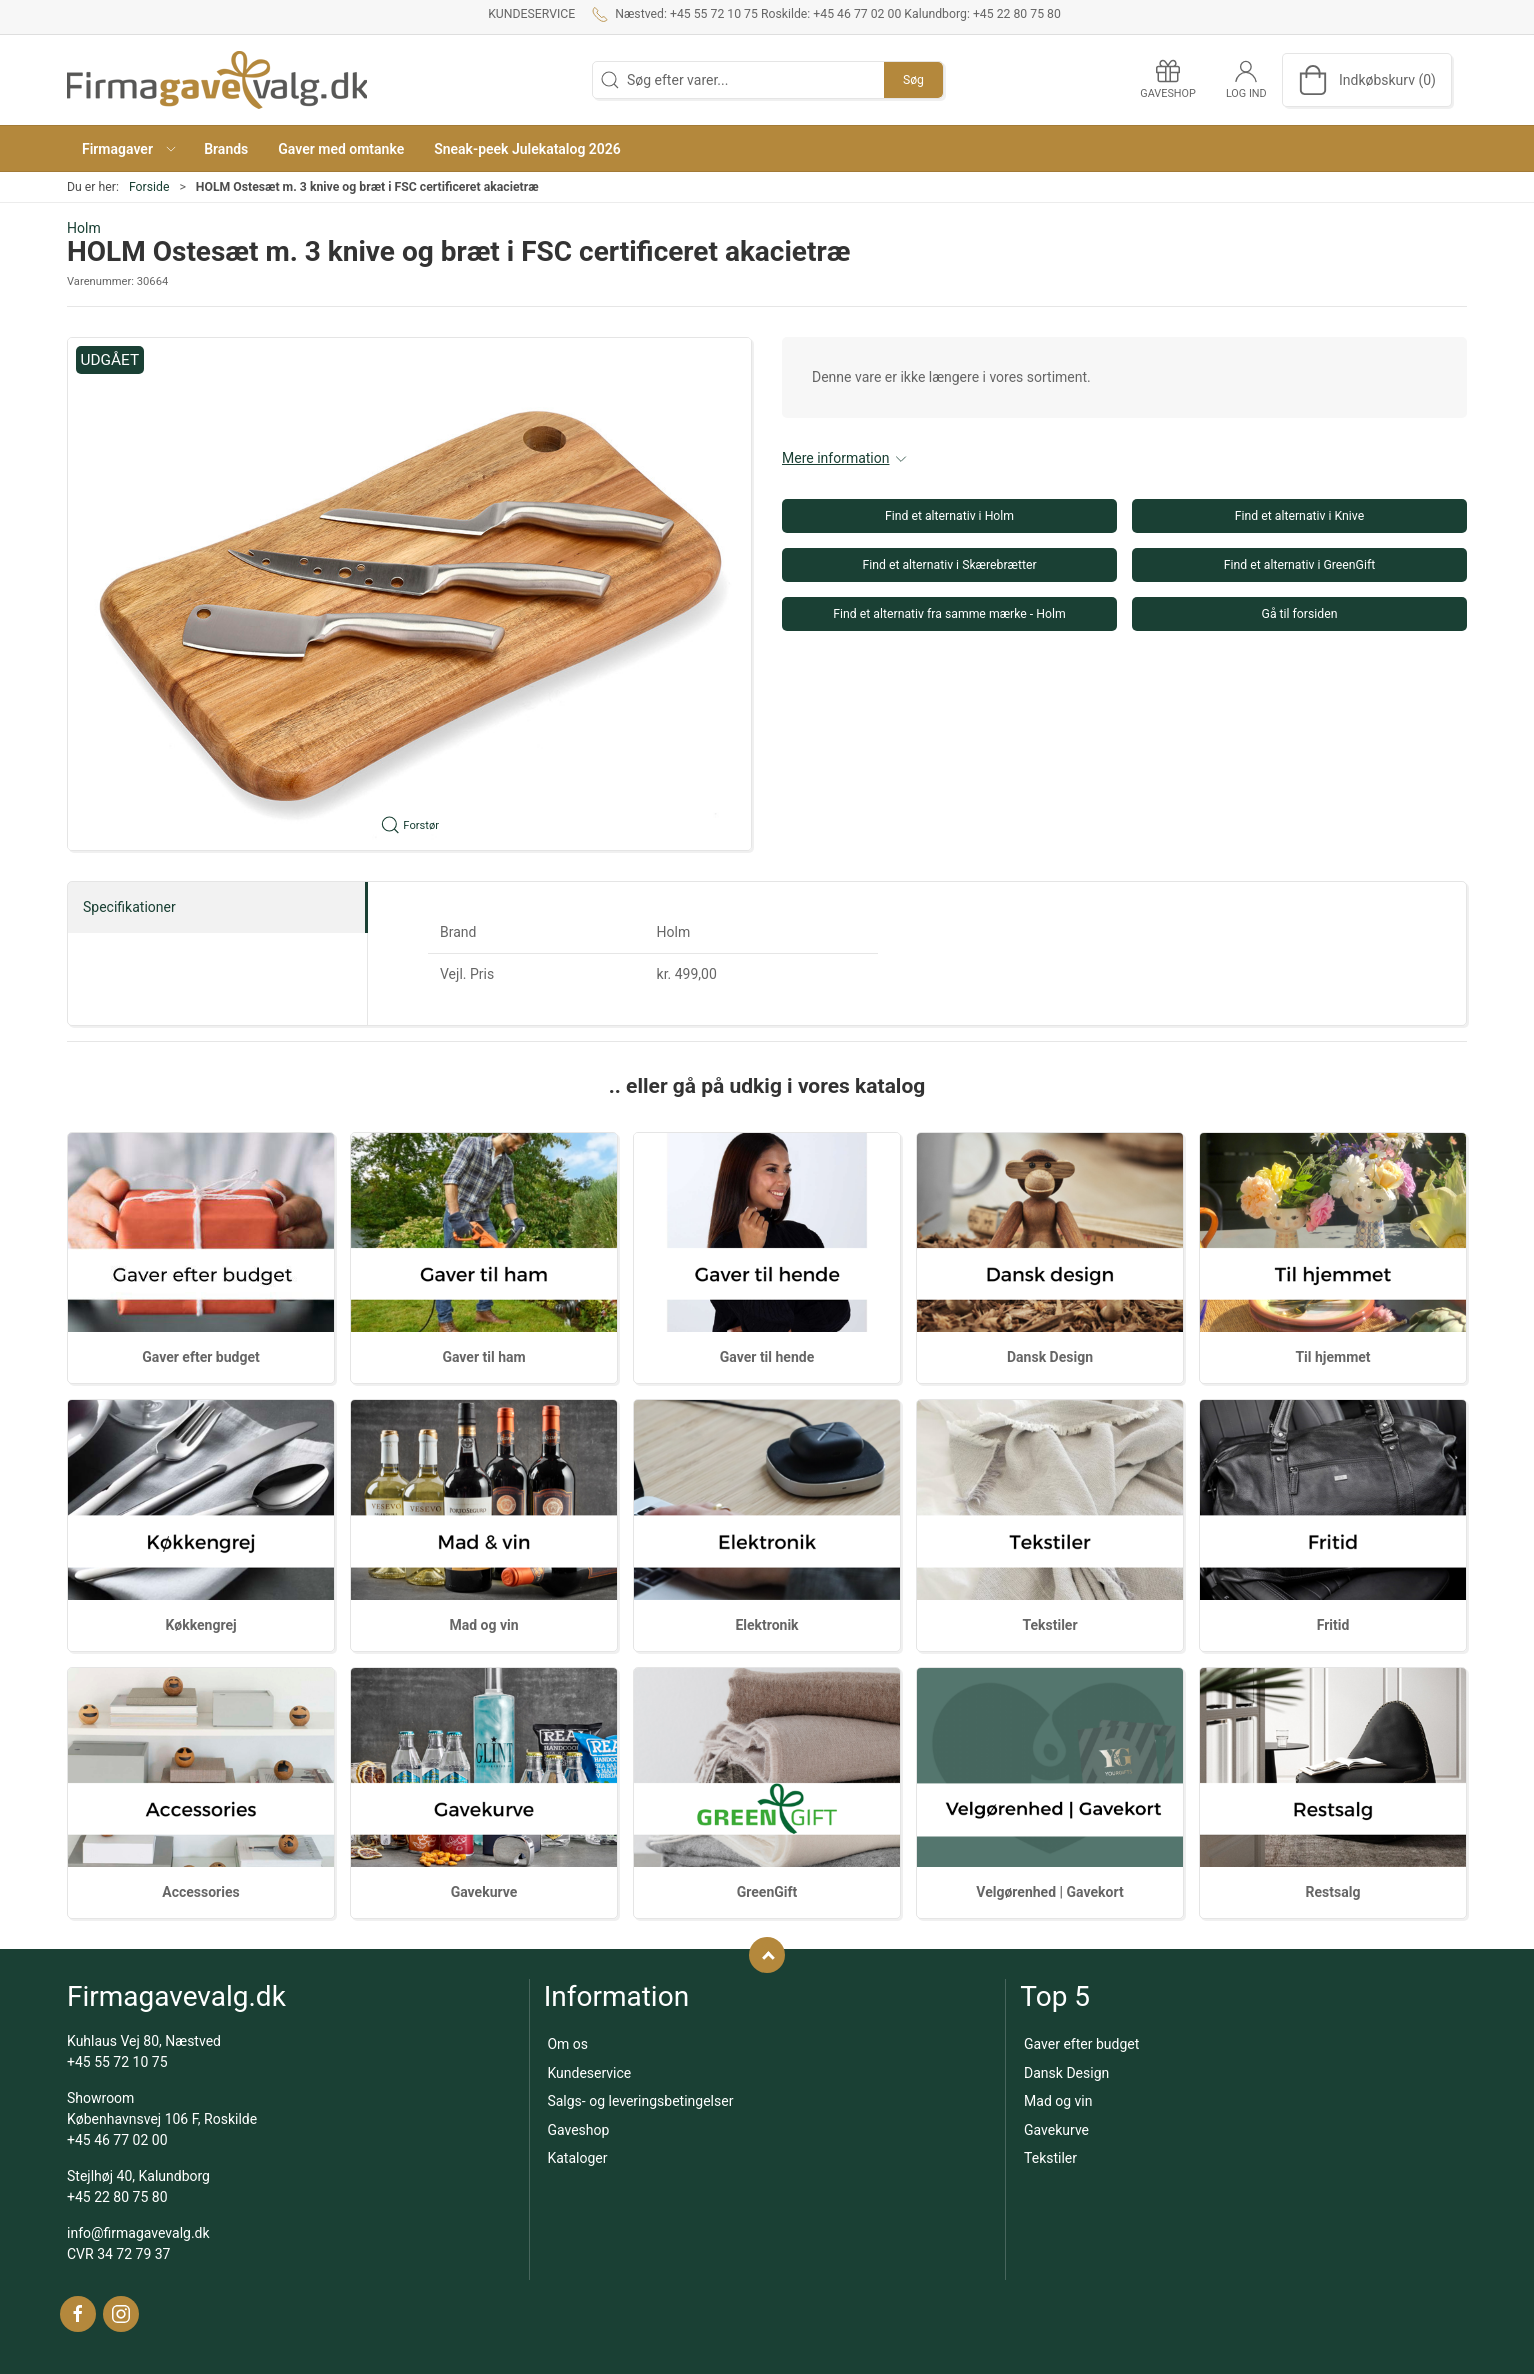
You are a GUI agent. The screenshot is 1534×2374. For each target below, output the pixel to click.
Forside (149, 187)
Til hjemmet (1332, 1357)
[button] (128, 148)
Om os (567, 2044)
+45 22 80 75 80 (117, 2197)
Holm (84, 228)
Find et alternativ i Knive (1299, 516)
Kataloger (577, 2158)
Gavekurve (484, 1892)
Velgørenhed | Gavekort (1049, 1892)
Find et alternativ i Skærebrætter (949, 565)
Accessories (200, 1892)
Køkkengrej (200, 1625)
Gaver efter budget (200, 1357)
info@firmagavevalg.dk (138, 2233)
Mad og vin (483, 1625)
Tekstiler (1049, 1625)
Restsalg (1333, 1892)
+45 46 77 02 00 (117, 2140)
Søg (913, 80)
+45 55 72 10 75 (117, 2062)
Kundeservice (531, 14)
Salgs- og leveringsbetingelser (640, 2101)
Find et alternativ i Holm (949, 516)
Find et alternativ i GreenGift (1299, 565)
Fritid (1333, 1625)
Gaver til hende (767, 1357)
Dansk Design (1050, 1357)
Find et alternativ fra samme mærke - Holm (949, 614)
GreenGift (767, 1892)
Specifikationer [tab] (129, 907)
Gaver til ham (483, 1357)
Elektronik (766, 1625)
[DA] (217, 80)
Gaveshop (578, 2130)
